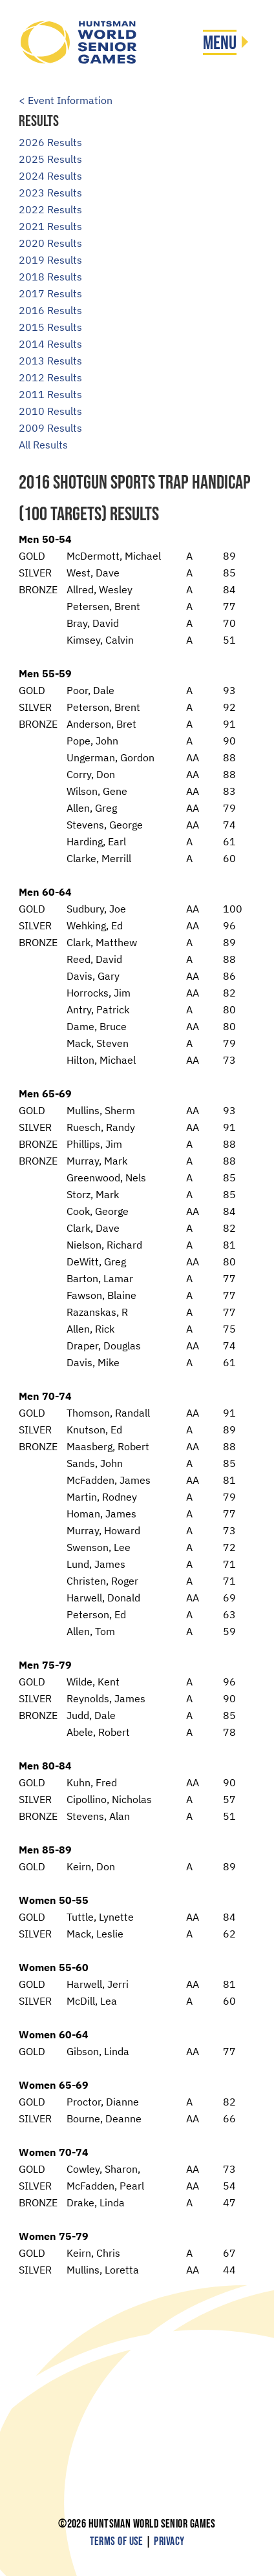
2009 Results (50, 427)
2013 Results (50, 360)
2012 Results (50, 377)
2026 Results (50, 142)
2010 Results (50, 411)
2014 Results (50, 343)
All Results (43, 444)
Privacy (169, 2541)
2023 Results (50, 192)
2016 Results (50, 310)
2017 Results (50, 293)
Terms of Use (116, 2541)
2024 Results (50, 175)
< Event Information (65, 100)
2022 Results (50, 209)
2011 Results (50, 394)
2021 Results (50, 226)
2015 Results (50, 327)
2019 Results (50, 259)
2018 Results (50, 276)
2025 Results (50, 159)
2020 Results (50, 243)
